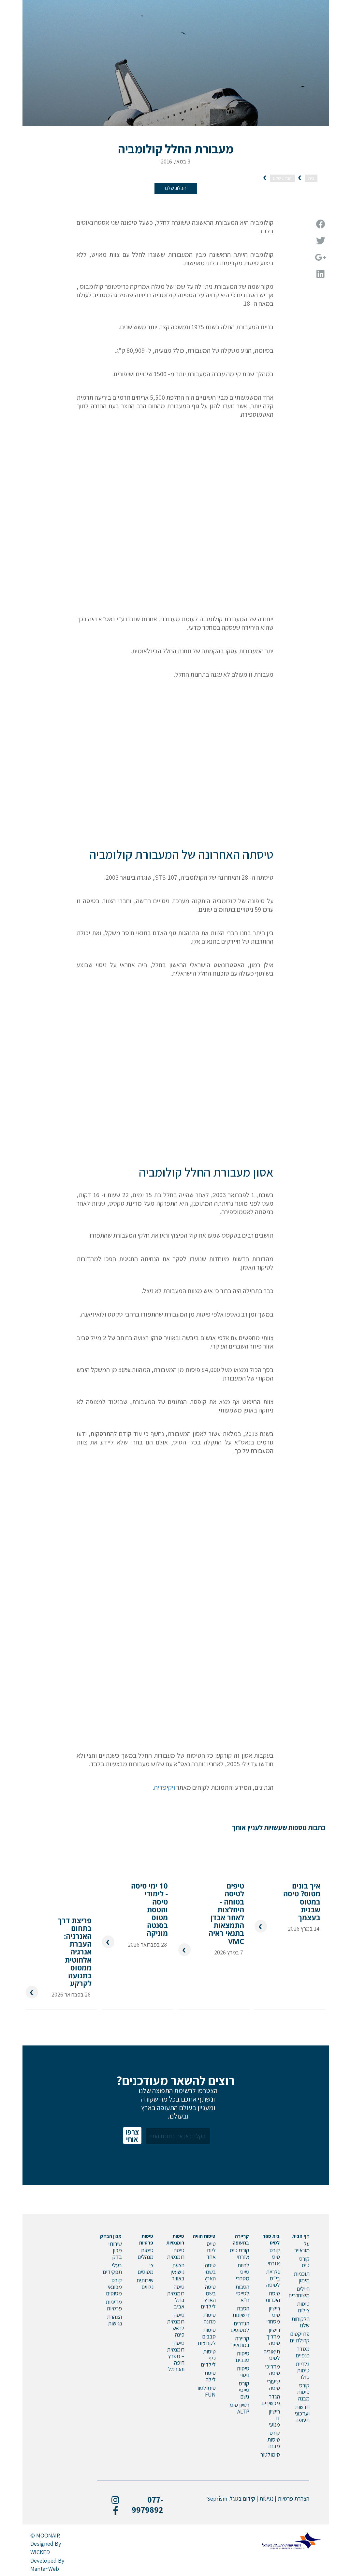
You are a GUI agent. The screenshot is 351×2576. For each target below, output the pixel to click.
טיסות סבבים (242, 2355)
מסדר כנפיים (303, 2350)
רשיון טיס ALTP (239, 2406)
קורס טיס (304, 2260)
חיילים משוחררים (299, 2290)
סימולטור (270, 2453)
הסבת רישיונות (240, 2310)
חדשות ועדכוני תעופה (302, 2411)
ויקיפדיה (164, 1787)
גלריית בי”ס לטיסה (273, 2276)
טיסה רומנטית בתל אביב (175, 2294)
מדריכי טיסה (272, 2368)
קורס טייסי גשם (244, 2388)
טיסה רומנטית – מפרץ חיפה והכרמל (175, 2354)
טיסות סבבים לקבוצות (206, 2334)
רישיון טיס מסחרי (273, 2313)
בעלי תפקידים (112, 2267)
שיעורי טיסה (273, 2383)
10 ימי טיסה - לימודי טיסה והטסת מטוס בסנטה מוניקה (149, 1901)
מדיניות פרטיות (114, 2303)
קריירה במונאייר (240, 2340)
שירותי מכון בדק (115, 2248)
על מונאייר (302, 2245)
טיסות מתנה (209, 2316)
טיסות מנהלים (146, 2252)
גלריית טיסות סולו (303, 2368)
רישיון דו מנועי (274, 2416)
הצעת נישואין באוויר (177, 2270)
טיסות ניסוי (243, 2370)
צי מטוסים (146, 2267)
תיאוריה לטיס (272, 2353)
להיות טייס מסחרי (242, 2270)
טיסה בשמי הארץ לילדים (208, 2294)
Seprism (217, 2497)
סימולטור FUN (206, 2390)
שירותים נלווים (145, 2282)
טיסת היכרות (272, 2295)
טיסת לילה (210, 2375)
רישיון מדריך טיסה (273, 2334)
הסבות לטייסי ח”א (242, 2291)
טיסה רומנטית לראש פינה (175, 2323)
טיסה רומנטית (175, 2252)
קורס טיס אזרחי (274, 2255)
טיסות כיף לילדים (208, 2356)
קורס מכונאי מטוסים (114, 2285)
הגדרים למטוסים (239, 2325)
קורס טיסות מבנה (303, 2390)
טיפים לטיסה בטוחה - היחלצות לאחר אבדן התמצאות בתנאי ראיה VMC (226, 1905)
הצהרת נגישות (114, 2318)
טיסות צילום (303, 2305)
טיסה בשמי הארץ (210, 2270)
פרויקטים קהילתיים (300, 2335)
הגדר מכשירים (270, 2398)
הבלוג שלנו (175, 188)
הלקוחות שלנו (300, 2320)
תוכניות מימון (302, 2275)
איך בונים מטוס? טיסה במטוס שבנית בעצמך (301, 1893)
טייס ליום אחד (211, 2248)
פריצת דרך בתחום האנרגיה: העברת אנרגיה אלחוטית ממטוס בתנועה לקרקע (75, 1949)
